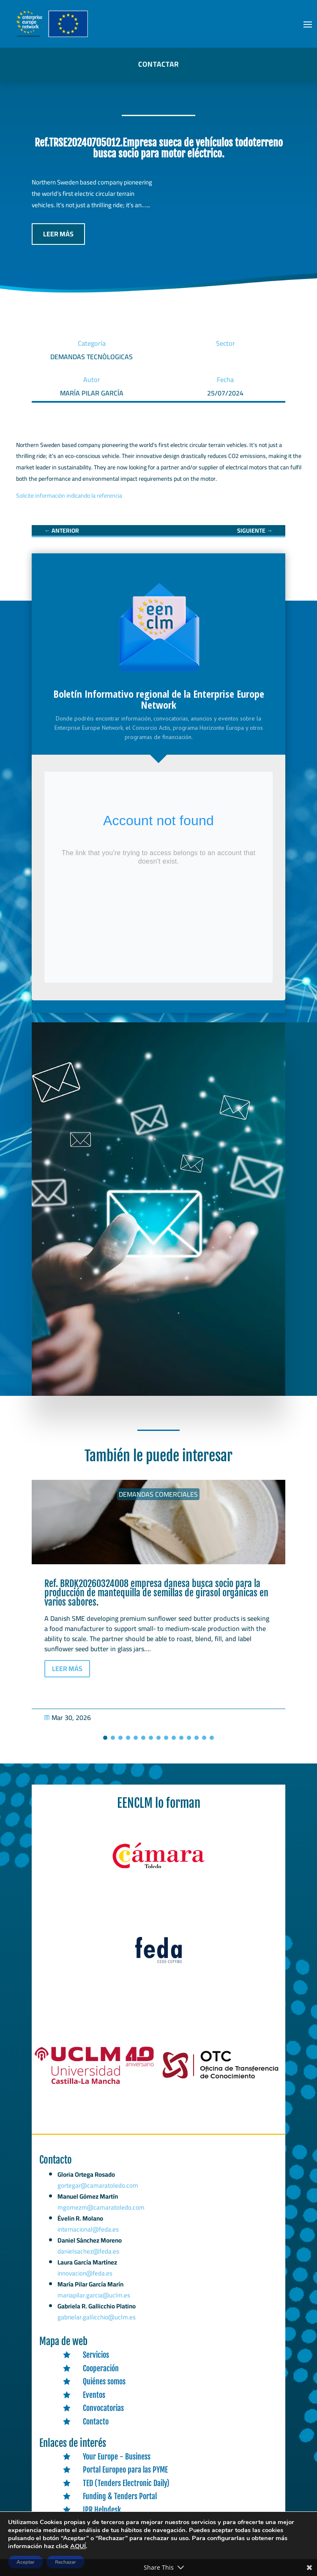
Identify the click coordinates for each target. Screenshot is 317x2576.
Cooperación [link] (101, 2368)
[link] (61, 530)
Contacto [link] (96, 2421)
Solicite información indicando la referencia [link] (69, 495)
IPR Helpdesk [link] (102, 2509)
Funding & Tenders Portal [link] (120, 2496)
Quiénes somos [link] (104, 2381)
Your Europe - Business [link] (116, 2456)
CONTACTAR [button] (158, 64)
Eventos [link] (94, 2395)
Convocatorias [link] (103, 2408)
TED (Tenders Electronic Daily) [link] (126, 2483)
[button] (307, 24)
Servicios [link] (96, 2354)
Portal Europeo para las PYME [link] (125, 2469)
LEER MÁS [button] (58, 234)
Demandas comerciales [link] (158, 1494)
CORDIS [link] (93, 2523)
